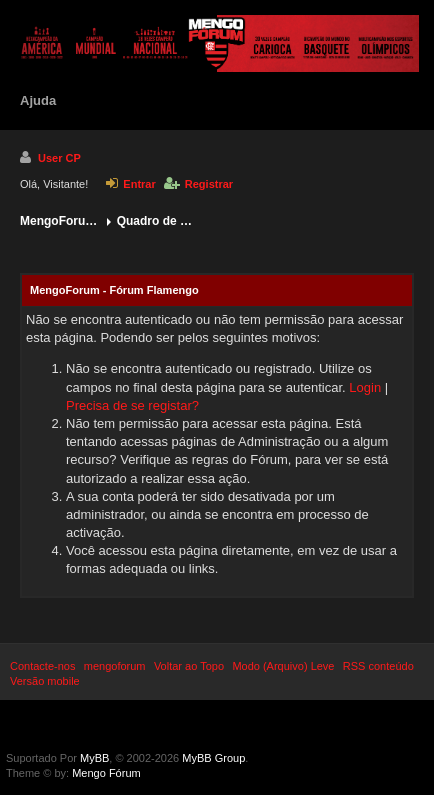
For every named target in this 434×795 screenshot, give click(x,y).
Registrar (198, 184)
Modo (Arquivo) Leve (283, 666)
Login (365, 387)
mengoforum (115, 666)
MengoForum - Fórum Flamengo (60, 221)
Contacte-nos (42, 666)
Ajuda (38, 100)
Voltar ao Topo (189, 666)
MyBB (94, 758)
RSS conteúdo (378, 666)
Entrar (130, 184)
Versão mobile (45, 681)
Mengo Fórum (106, 773)
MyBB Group (213, 758)
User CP (50, 157)
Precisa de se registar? (132, 405)
